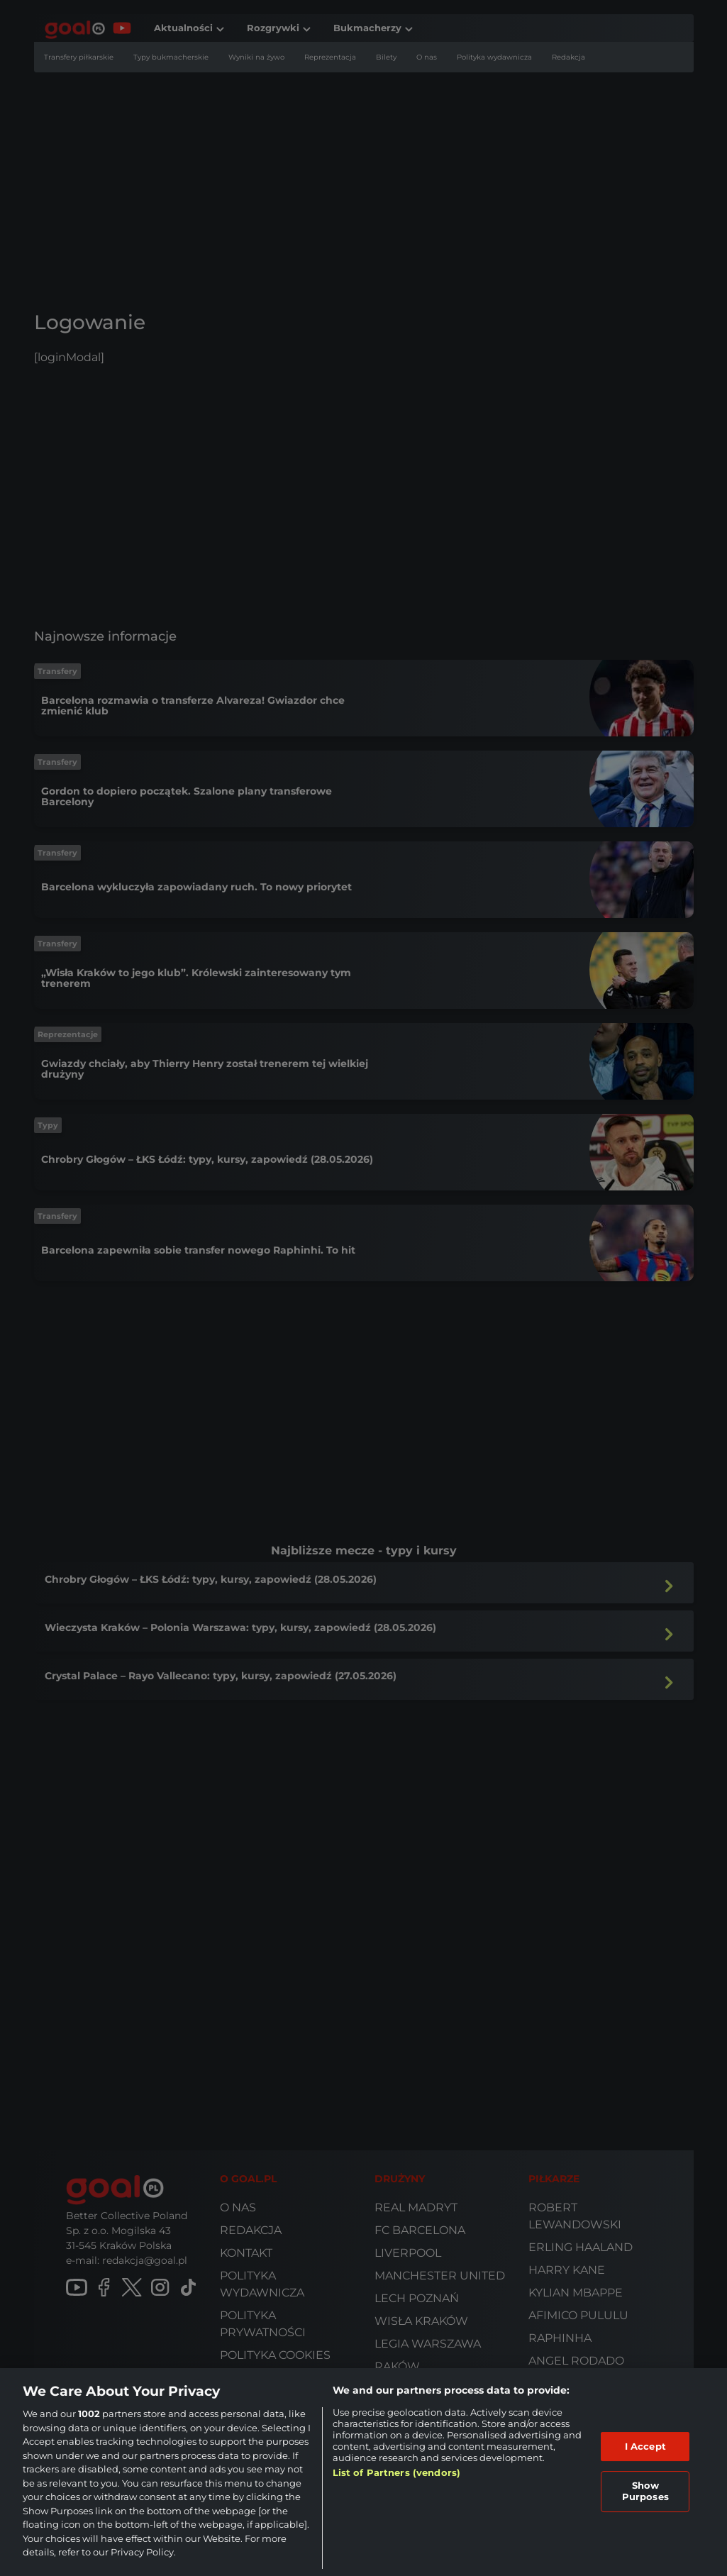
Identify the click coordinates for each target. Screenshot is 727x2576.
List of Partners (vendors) (396, 2472)
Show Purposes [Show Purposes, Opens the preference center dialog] (645, 2491)
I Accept (645, 2446)
